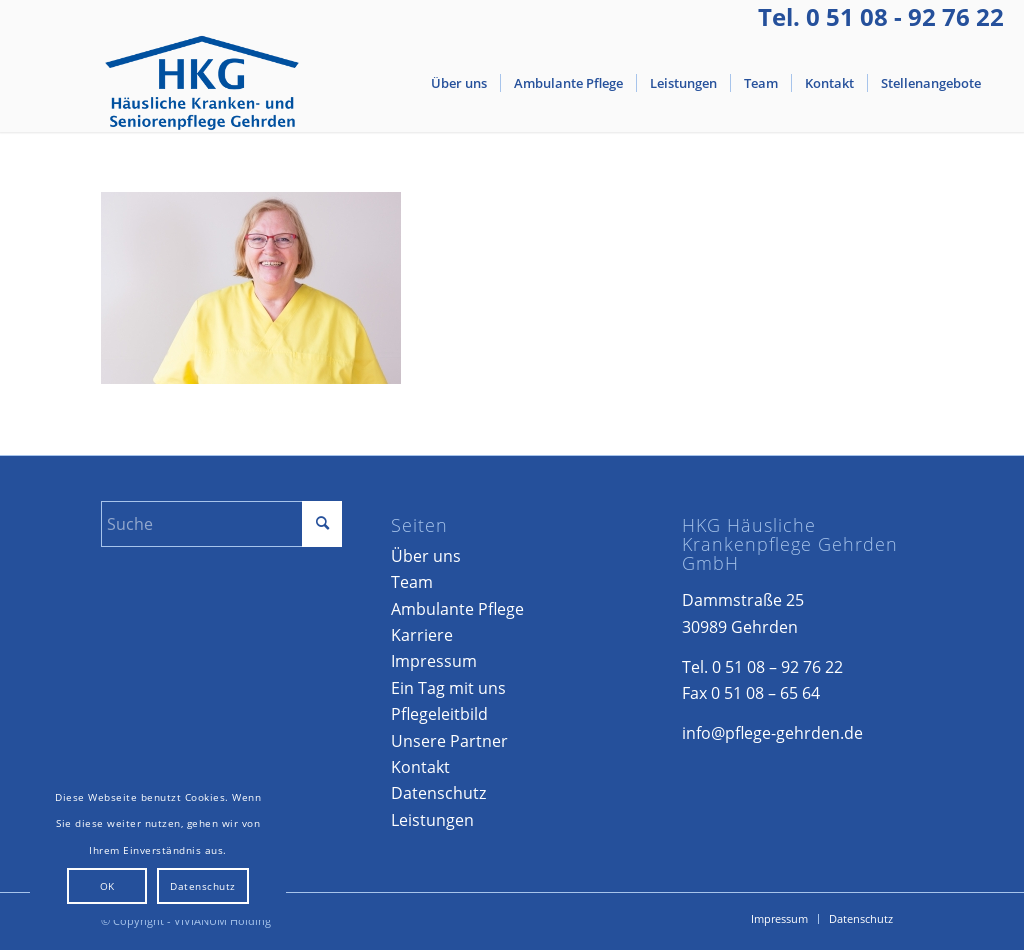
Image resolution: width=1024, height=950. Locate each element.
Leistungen (432, 820)
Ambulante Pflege (457, 609)
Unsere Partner (449, 741)
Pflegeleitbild (439, 714)
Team (412, 582)
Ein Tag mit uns (448, 688)
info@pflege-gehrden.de (772, 733)
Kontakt (420, 767)
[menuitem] (459, 83)
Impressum (434, 661)
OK (107, 886)
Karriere (422, 635)
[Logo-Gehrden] (202, 83)
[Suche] (221, 524)
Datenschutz (438, 793)
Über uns (426, 556)
